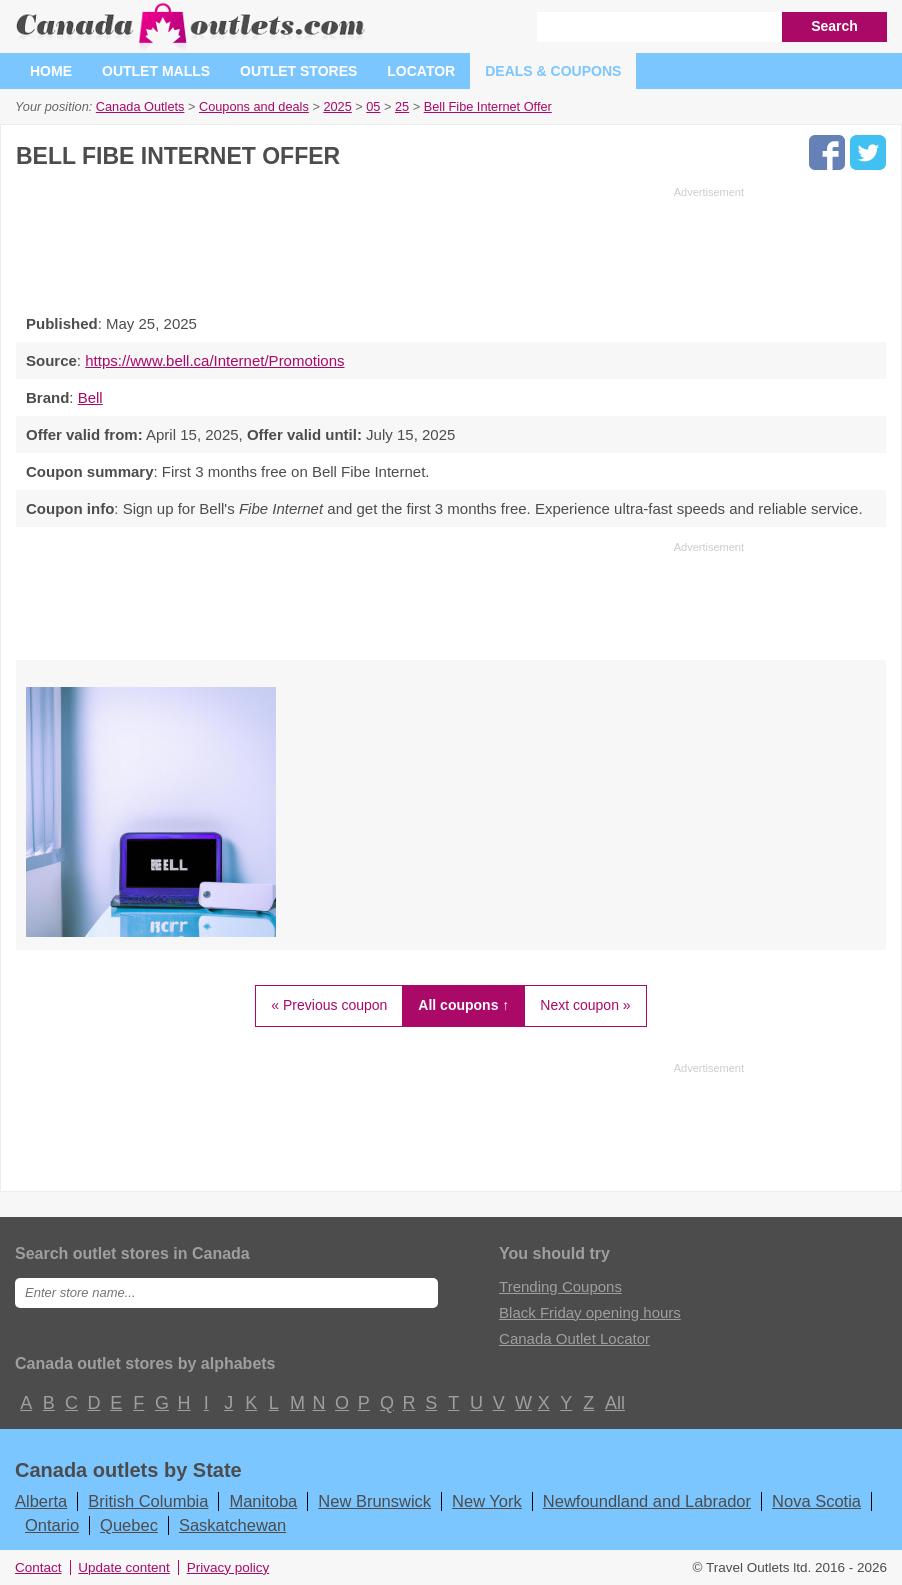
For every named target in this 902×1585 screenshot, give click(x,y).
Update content (124, 1567)
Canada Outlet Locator (574, 1338)
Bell (90, 397)
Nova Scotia (816, 1501)
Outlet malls (156, 71)
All (614, 1403)
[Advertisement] (380, 245)
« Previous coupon (329, 1005)
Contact (38, 1567)
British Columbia (148, 1501)
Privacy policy (228, 1567)
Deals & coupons (553, 71)
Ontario (52, 1525)
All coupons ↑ (463, 1005)
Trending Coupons (560, 1286)
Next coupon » (585, 1005)
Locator (421, 71)
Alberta (41, 1501)
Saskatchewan (232, 1525)
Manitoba (263, 1501)
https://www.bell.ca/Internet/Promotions (214, 360)
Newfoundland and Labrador (647, 1501)
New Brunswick (374, 1501)
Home (51, 71)
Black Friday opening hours (590, 1312)
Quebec (129, 1525)
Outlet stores (298, 71)
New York (487, 1501)
